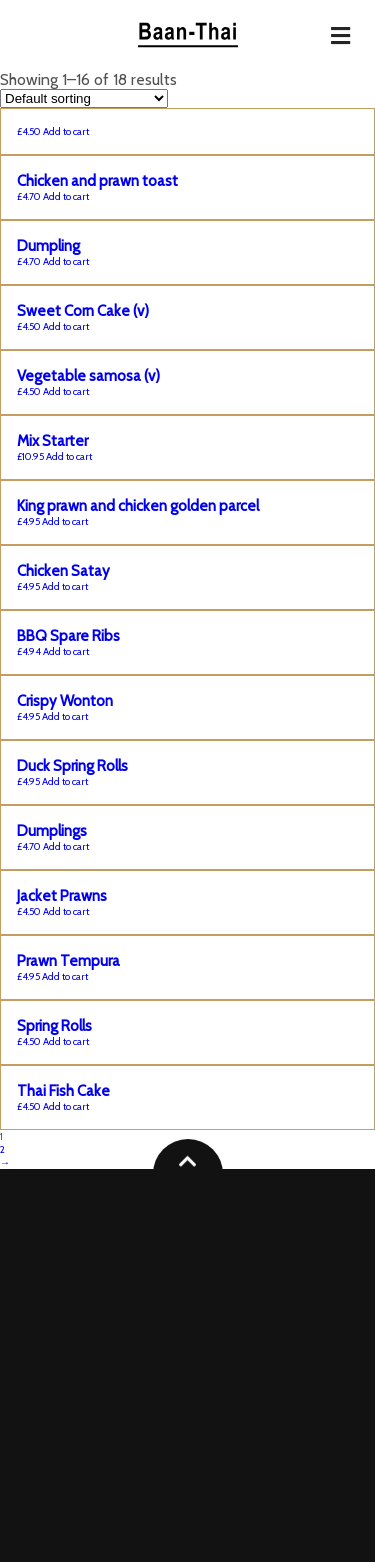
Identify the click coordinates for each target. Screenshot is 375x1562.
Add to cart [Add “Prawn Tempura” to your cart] (65, 976)
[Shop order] (84, 98)
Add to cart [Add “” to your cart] (66, 131)
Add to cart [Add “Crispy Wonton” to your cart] (65, 716)
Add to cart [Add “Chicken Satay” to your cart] (65, 586)
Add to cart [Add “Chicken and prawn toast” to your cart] (66, 196)
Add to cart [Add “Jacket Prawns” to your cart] (66, 911)
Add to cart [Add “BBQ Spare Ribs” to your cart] (66, 651)
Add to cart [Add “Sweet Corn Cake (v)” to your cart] (66, 326)
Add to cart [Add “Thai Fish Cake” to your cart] (66, 1106)
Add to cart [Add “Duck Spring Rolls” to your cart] (65, 781)
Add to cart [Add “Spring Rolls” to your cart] (66, 1041)
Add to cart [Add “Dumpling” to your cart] (66, 261)
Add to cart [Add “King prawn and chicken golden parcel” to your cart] (65, 521)
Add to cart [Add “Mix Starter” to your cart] (69, 456)
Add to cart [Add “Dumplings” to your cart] (66, 846)
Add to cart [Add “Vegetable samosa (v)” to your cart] (66, 391)
